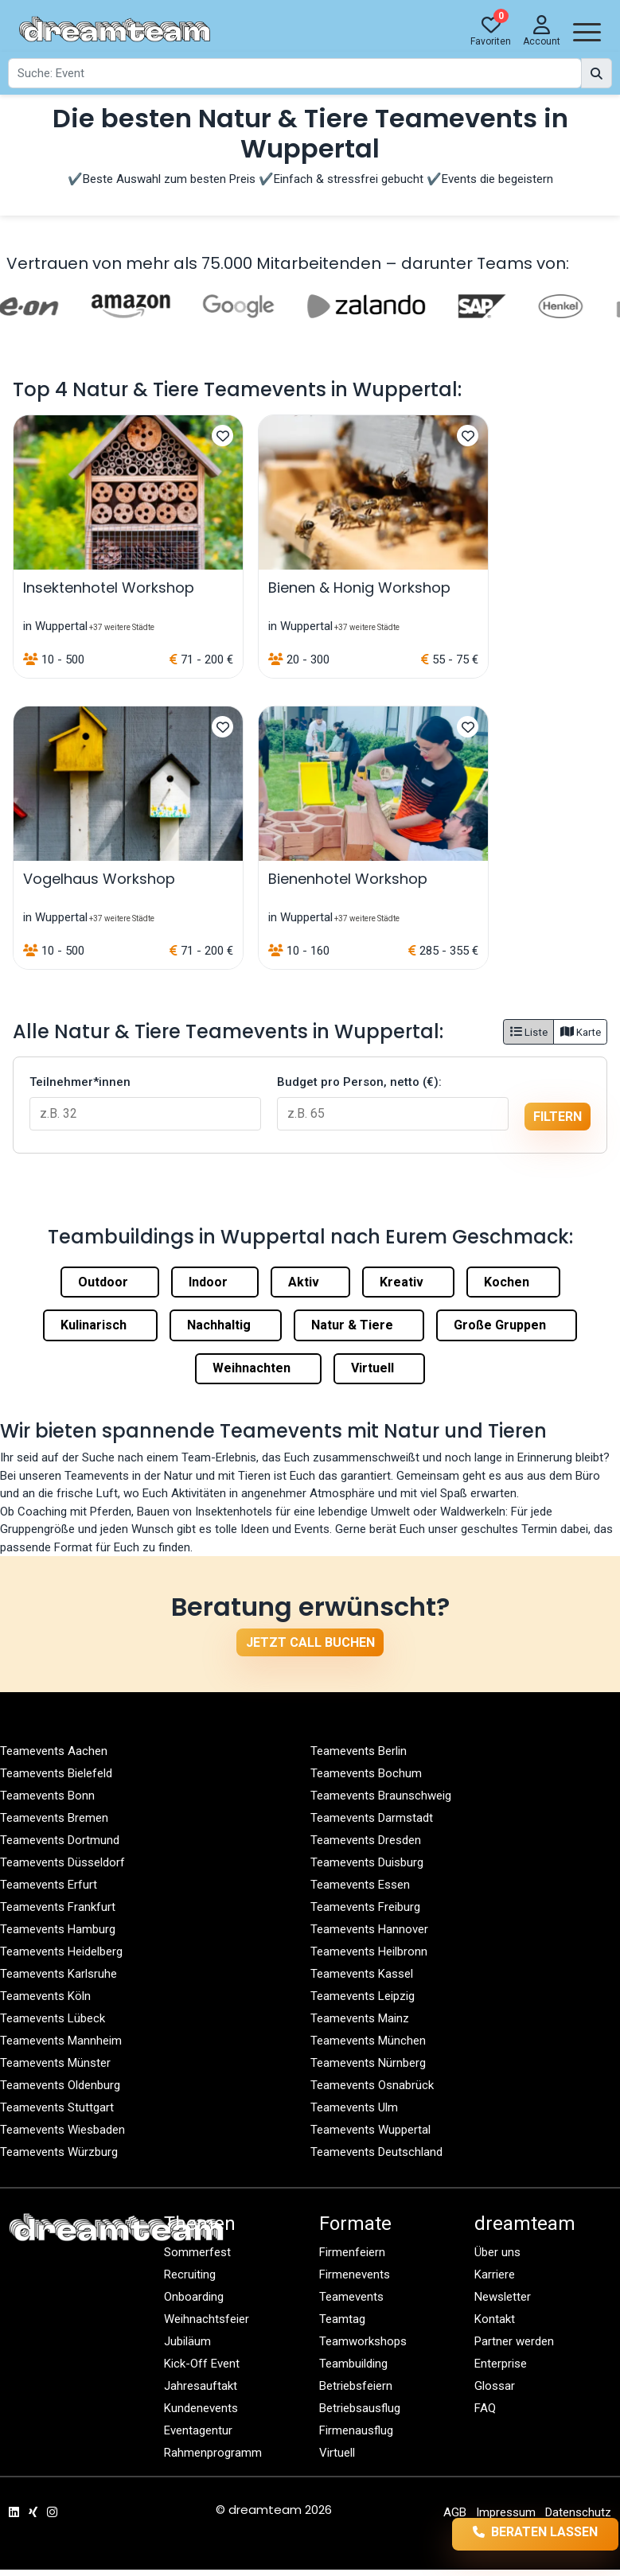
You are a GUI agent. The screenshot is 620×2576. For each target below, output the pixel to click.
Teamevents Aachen (53, 1751)
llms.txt (595, 2534)
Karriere (494, 2274)
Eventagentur (198, 2430)
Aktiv (310, 1282)
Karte (580, 1032)
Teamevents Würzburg (59, 2152)
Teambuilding (353, 2363)
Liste (529, 1032)
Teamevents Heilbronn (368, 1951)
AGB (454, 2512)
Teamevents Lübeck (52, 2018)
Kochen (513, 1282)
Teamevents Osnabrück (372, 2085)
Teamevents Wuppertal (370, 2130)
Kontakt (494, 2319)
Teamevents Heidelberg (61, 1951)
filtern (557, 1116)
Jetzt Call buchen (310, 1642)
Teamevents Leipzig (362, 1996)
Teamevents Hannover (369, 1929)
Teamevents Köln (45, 1996)
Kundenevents (201, 2408)
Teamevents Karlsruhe (58, 1974)
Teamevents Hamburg (57, 1929)
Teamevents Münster (55, 2063)
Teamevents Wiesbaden (62, 2130)
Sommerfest (197, 2252)
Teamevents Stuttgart (57, 2107)
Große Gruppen (507, 1325)
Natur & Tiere (359, 1325)
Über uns (497, 2252)
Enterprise (500, 2363)
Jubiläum (187, 2341)
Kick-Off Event (202, 2363)
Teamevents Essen (360, 1885)
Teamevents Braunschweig (380, 1795)
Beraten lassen (510, 2533)
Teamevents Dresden (365, 1840)
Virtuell (379, 1368)
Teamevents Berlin (358, 1751)
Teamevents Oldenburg (60, 2085)
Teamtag (342, 2319)
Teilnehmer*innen (80, 1082)
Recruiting (190, 2274)
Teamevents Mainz (359, 2018)
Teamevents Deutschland (376, 2152)
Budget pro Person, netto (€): (359, 1082)
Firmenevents (354, 2274)
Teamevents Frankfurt (57, 1907)
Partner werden (514, 2341)
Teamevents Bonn (47, 1795)
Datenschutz (578, 2512)
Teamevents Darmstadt (371, 1818)
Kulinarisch (100, 1325)
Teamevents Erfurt (48, 1885)
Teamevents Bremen (54, 1818)
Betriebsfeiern (355, 2386)
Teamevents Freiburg (365, 1907)
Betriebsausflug (359, 2408)
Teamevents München (368, 2040)
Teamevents (351, 2297)
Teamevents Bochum (366, 1773)
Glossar (494, 2386)
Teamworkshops (363, 2341)
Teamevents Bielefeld (56, 1773)
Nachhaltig (225, 1325)
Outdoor (110, 1282)
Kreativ (408, 1282)
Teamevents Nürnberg (368, 2063)
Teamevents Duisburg (366, 1862)
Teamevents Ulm (354, 2107)
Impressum (506, 2512)
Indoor (215, 1282)
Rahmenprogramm (213, 2453)
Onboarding (194, 2297)
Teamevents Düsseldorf (62, 1862)
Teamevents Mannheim (61, 2040)
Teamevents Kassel (361, 1974)
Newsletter (502, 2297)
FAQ (485, 2408)
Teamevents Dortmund (59, 1840)
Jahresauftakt (200, 2386)
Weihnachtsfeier (206, 2319)
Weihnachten (258, 1368)
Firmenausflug (356, 2430)
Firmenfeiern (352, 2252)
